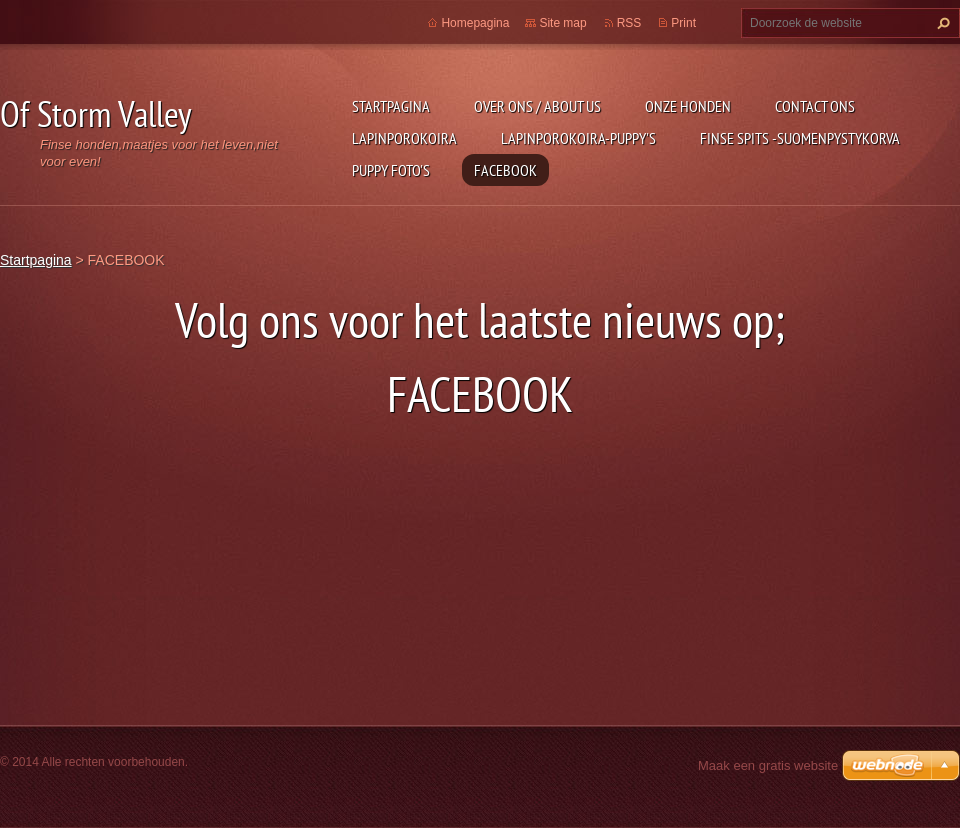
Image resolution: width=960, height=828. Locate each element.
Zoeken (941, 23)
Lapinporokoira (404, 138)
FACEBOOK (505, 170)
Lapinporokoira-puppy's (578, 138)
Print (683, 23)
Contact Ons (815, 106)
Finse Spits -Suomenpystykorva (800, 138)
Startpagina (391, 106)
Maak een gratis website (768, 765)
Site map (562, 23)
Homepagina (475, 23)
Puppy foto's (391, 170)
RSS (629, 23)
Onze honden (688, 106)
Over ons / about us (537, 106)
